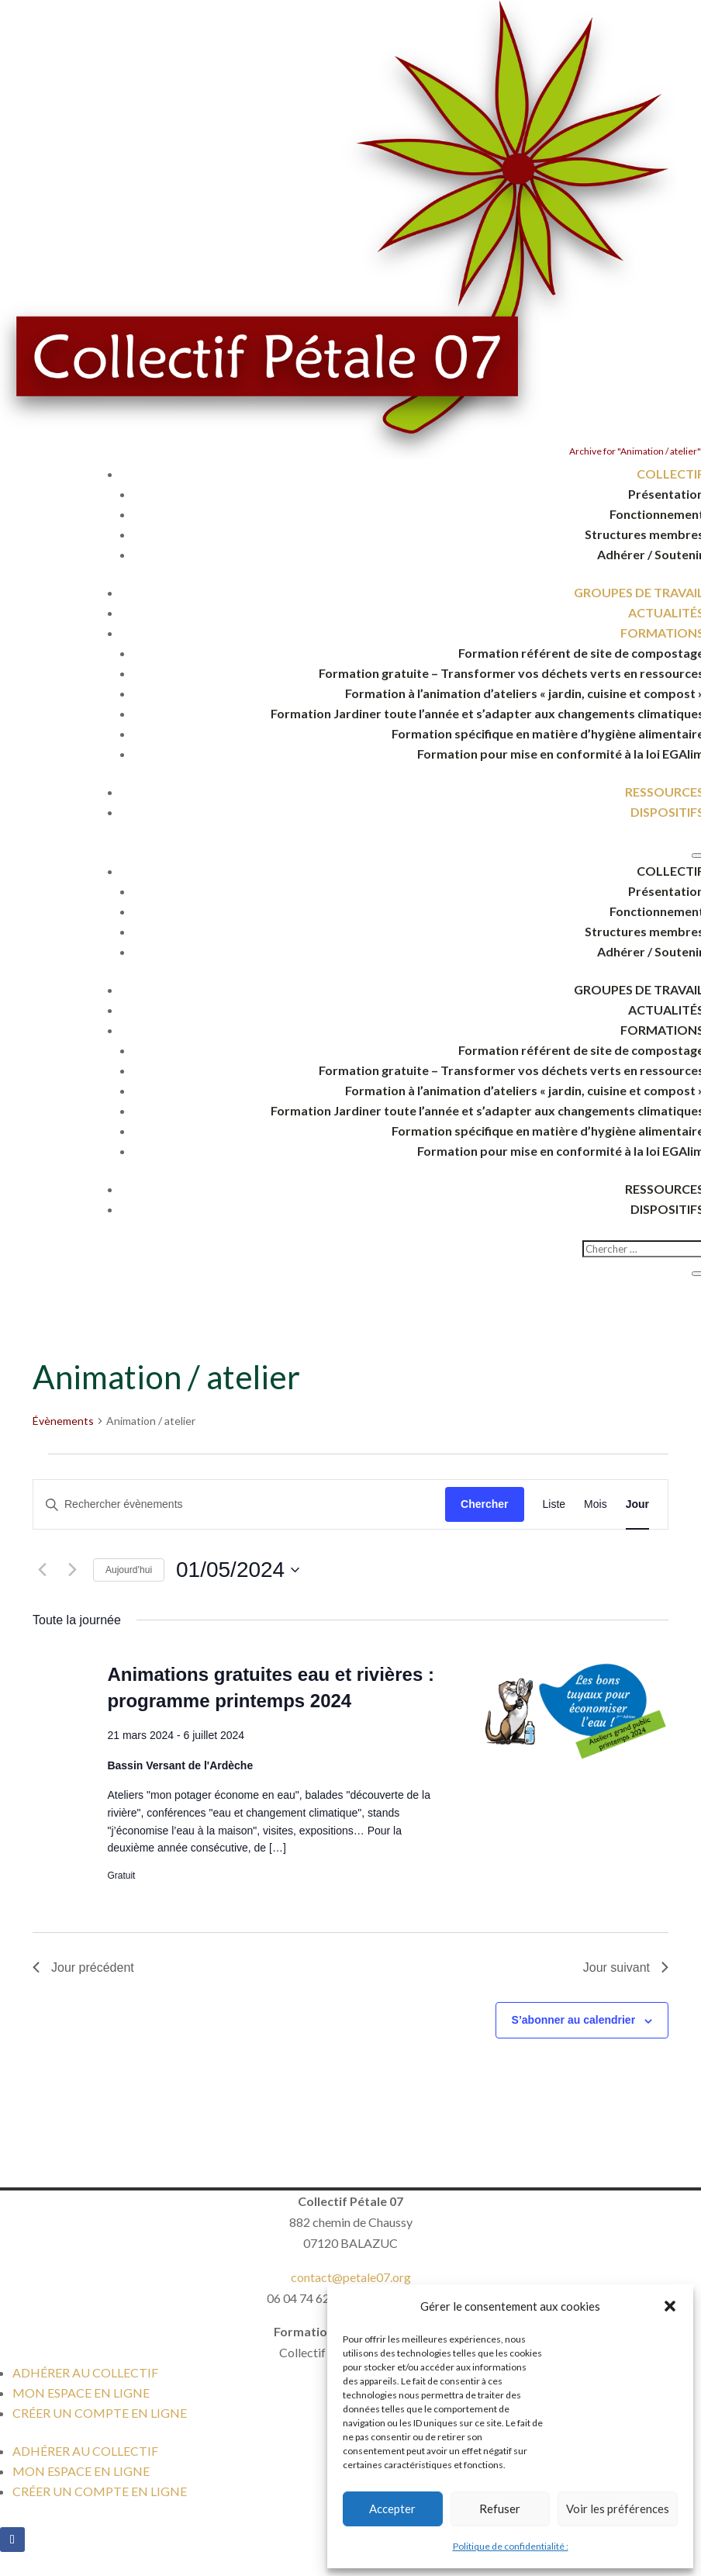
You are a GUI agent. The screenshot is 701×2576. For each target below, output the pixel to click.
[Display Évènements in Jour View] (637, 1504)
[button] (670, 2306)
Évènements (63, 1420)
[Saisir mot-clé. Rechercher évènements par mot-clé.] (239, 1504)
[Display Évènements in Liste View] (554, 1504)
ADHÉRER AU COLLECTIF (85, 2372)
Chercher (484, 1504)
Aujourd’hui (128, 1570)
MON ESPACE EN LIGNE (81, 2392)
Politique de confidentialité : (510, 2546)
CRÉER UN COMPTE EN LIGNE (99, 2412)
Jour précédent (83, 1967)
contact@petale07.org (351, 2277)
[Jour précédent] (42, 1570)
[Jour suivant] (72, 1570)
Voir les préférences (617, 2508)
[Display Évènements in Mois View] (595, 1504)
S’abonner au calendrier (574, 2020)
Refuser (499, 2508)
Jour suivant (625, 1967)
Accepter (392, 2508)
